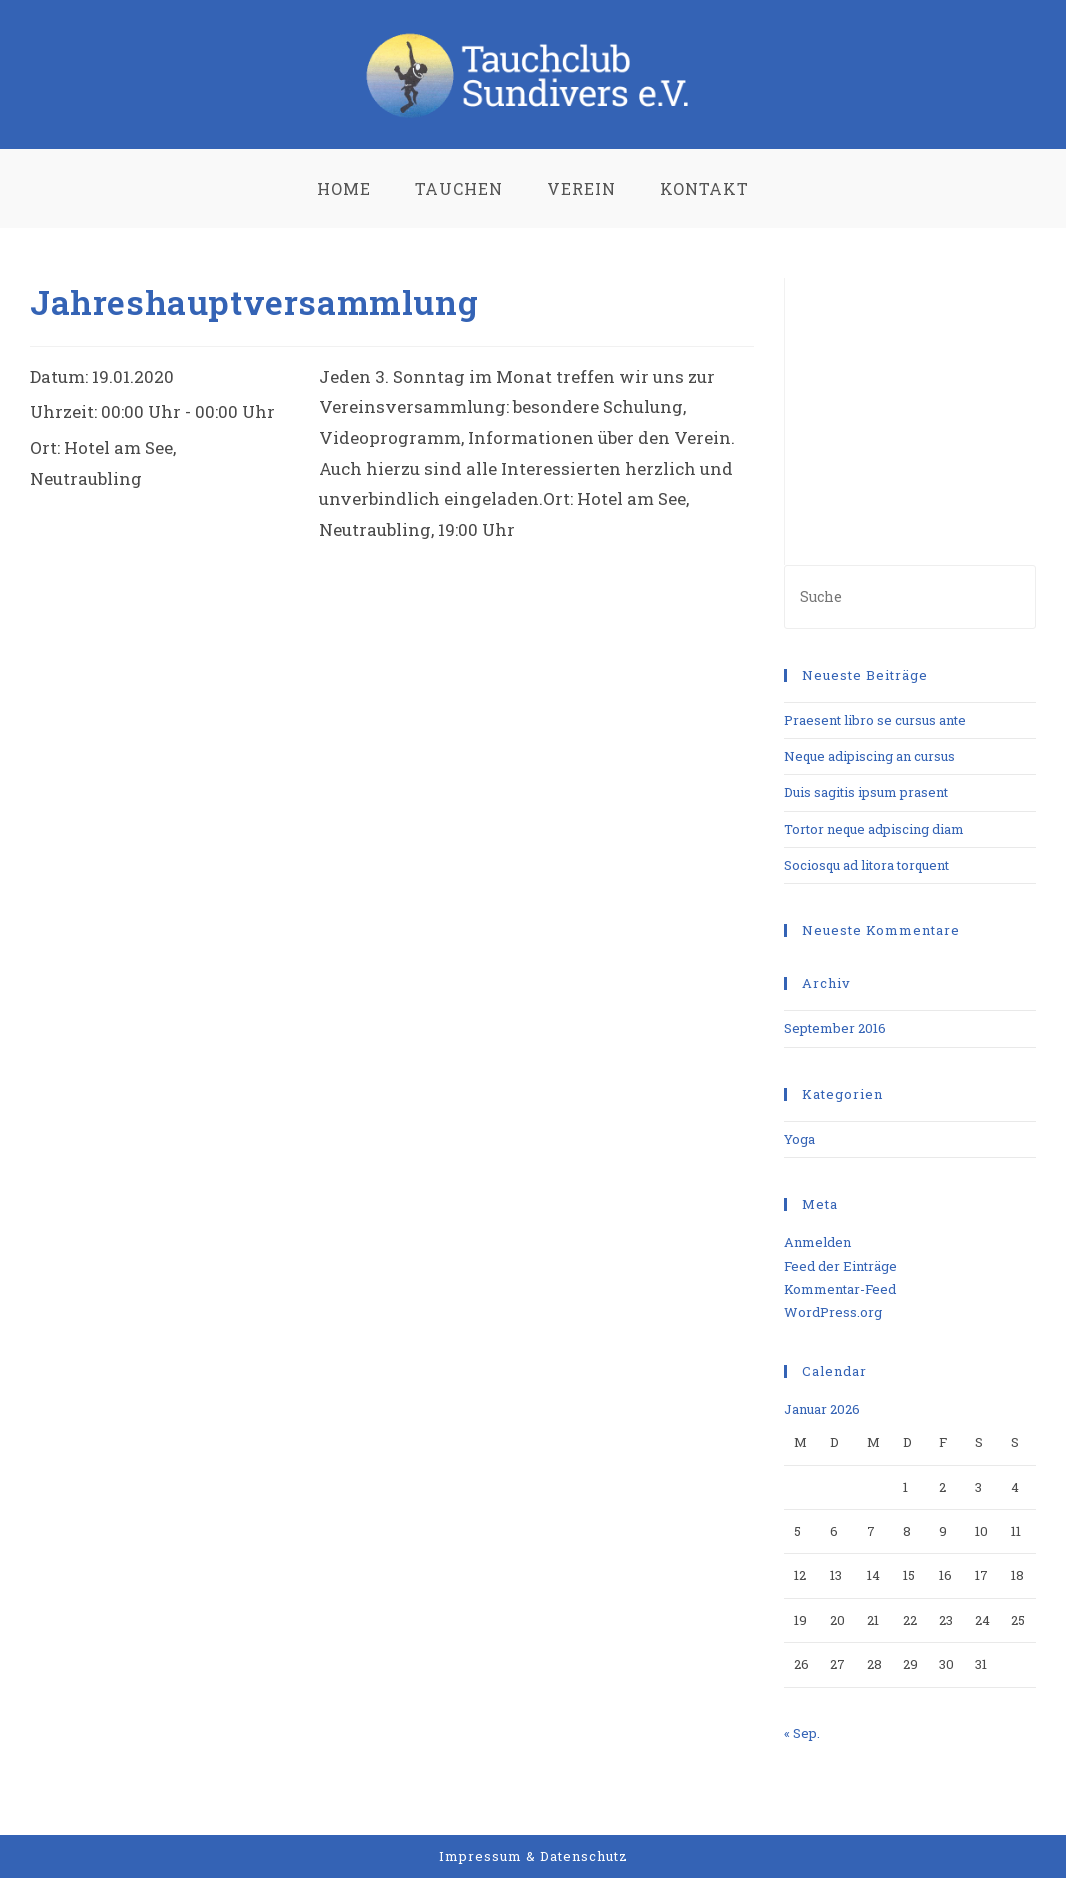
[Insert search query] (910, 596)
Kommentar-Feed (840, 1289)
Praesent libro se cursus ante (875, 720)
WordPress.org (833, 1312)
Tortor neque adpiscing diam (874, 829)
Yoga (799, 1139)
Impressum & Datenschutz (533, 1856)
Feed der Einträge (840, 1266)
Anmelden (817, 1242)
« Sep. (802, 1733)
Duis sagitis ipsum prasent (866, 792)
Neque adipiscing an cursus (869, 756)
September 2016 (835, 1028)
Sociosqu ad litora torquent (866, 865)
